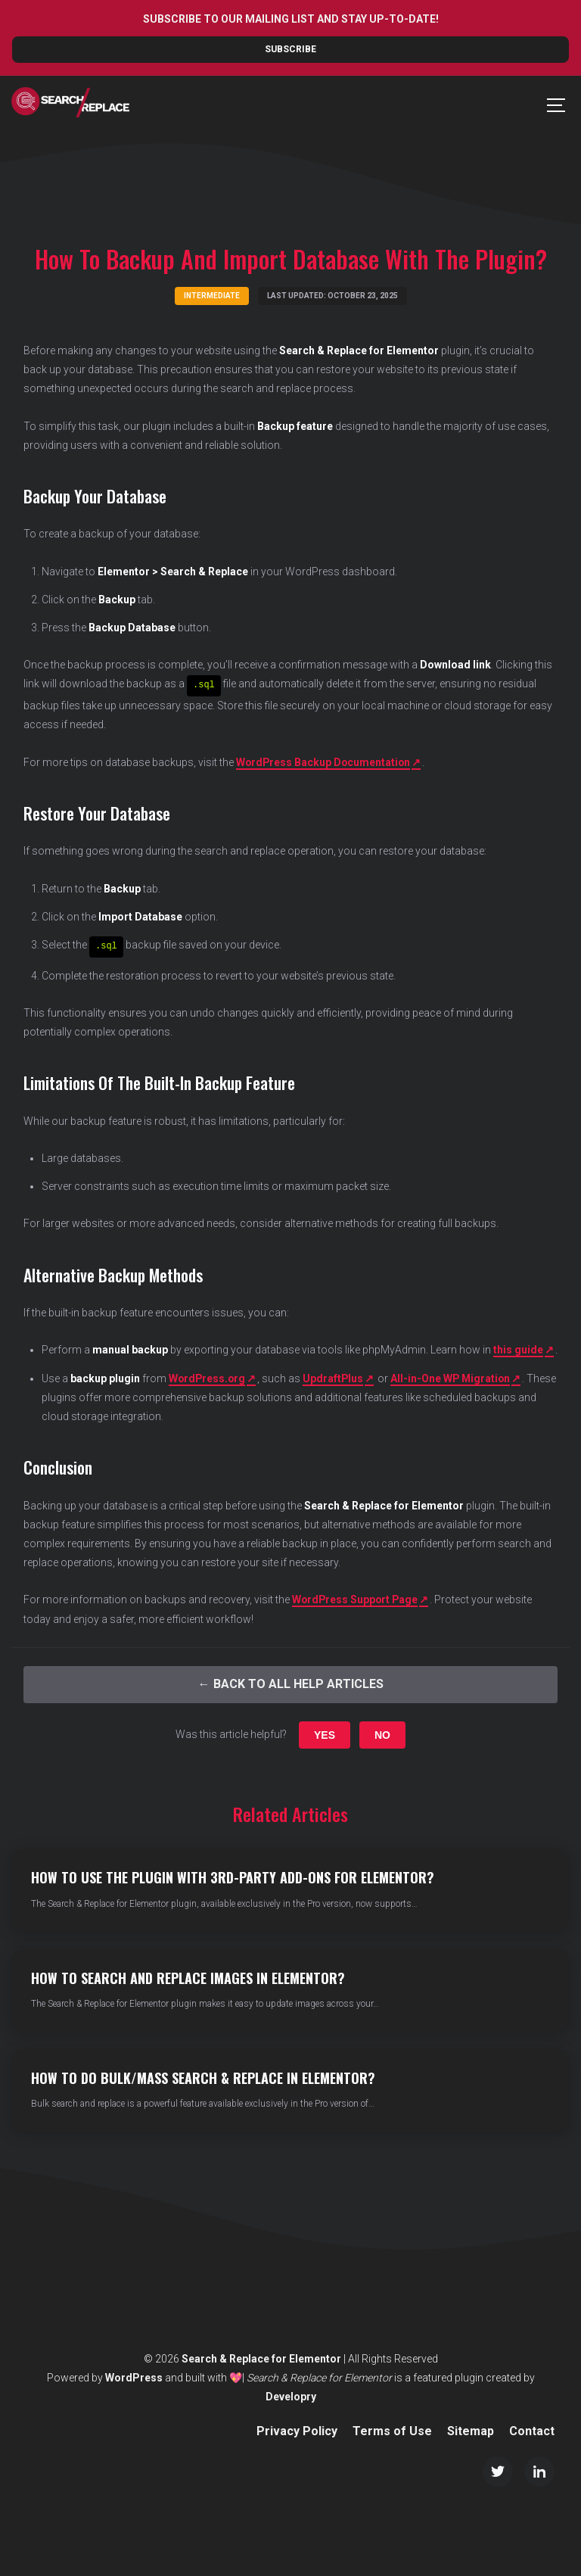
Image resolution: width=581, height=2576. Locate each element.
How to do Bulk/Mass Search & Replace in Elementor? (203, 2077)
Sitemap (470, 2430)
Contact (532, 2430)
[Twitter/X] (498, 2470)
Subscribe (290, 49)
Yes (324, 1733)
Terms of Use (392, 2430)
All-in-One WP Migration (454, 1377)
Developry (291, 2395)
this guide (518, 1349)
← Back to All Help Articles (291, 1683)
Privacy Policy (296, 2430)
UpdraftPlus (335, 1377)
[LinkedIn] (539, 2470)
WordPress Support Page (356, 1599)
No (382, 1733)
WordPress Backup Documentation (324, 761)
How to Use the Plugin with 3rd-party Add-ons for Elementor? (232, 1876)
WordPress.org (208, 1377)
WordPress (134, 2376)
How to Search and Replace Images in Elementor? (188, 1976)
